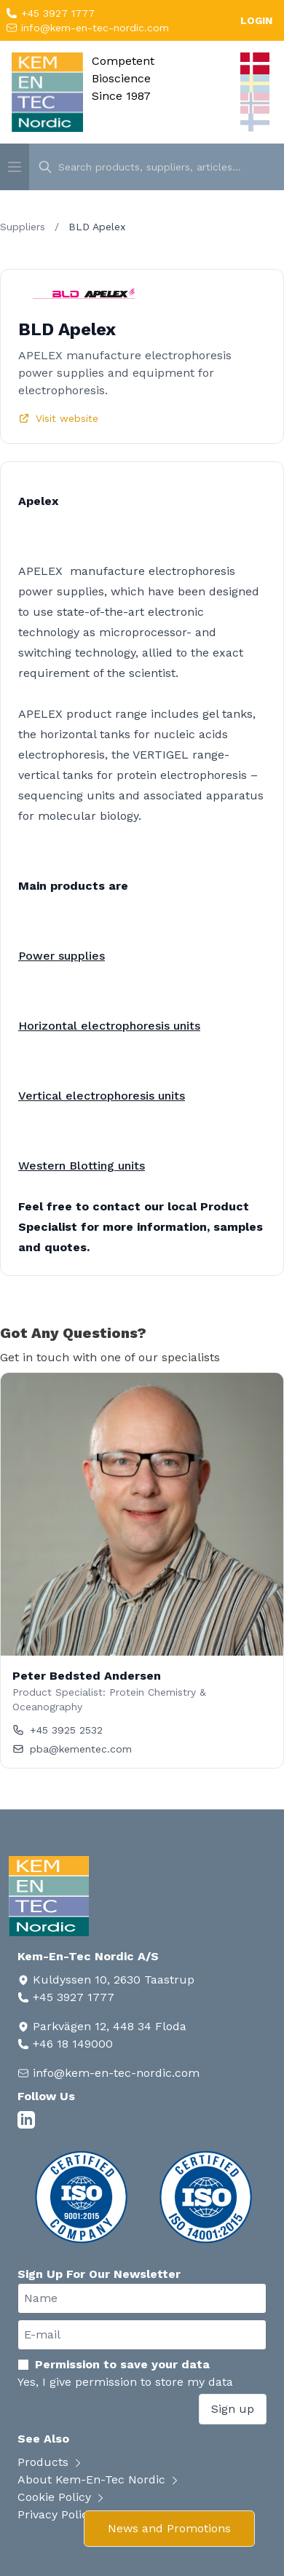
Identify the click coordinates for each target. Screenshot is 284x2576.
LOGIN (256, 20)
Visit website (58, 418)
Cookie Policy (61, 2497)
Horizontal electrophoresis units (109, 1026)
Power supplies (61, 956)
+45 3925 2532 (57, 1730)
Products (50, 2462)
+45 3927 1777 (56, 13)
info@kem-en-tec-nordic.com (93, 28)
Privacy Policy (63, 2514)
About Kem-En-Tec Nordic (99, 2479)
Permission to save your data (113, 2364)
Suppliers (22, 226)
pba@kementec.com (72, 1749)
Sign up (232, 2409)
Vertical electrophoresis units (101, 1096)
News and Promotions (169, 2528)
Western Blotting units (81, 1165)
